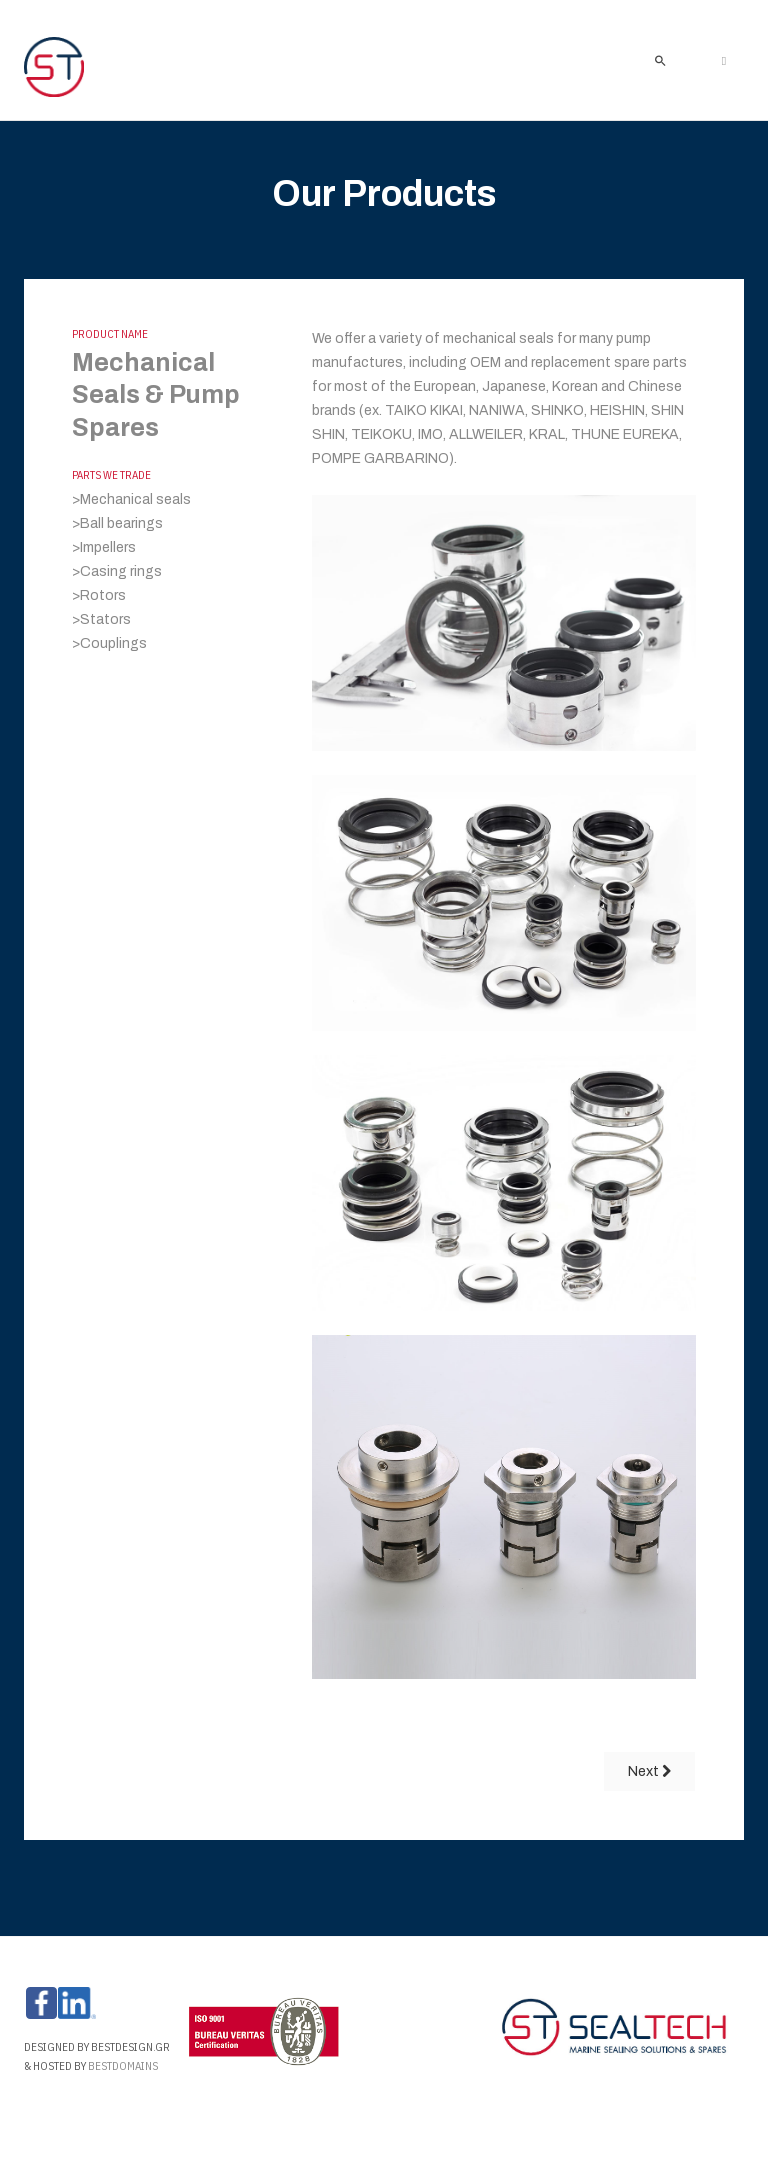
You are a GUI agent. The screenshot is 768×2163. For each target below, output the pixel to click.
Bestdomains (124, 2066)
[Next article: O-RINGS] (649, 1771)
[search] (660, 60)
